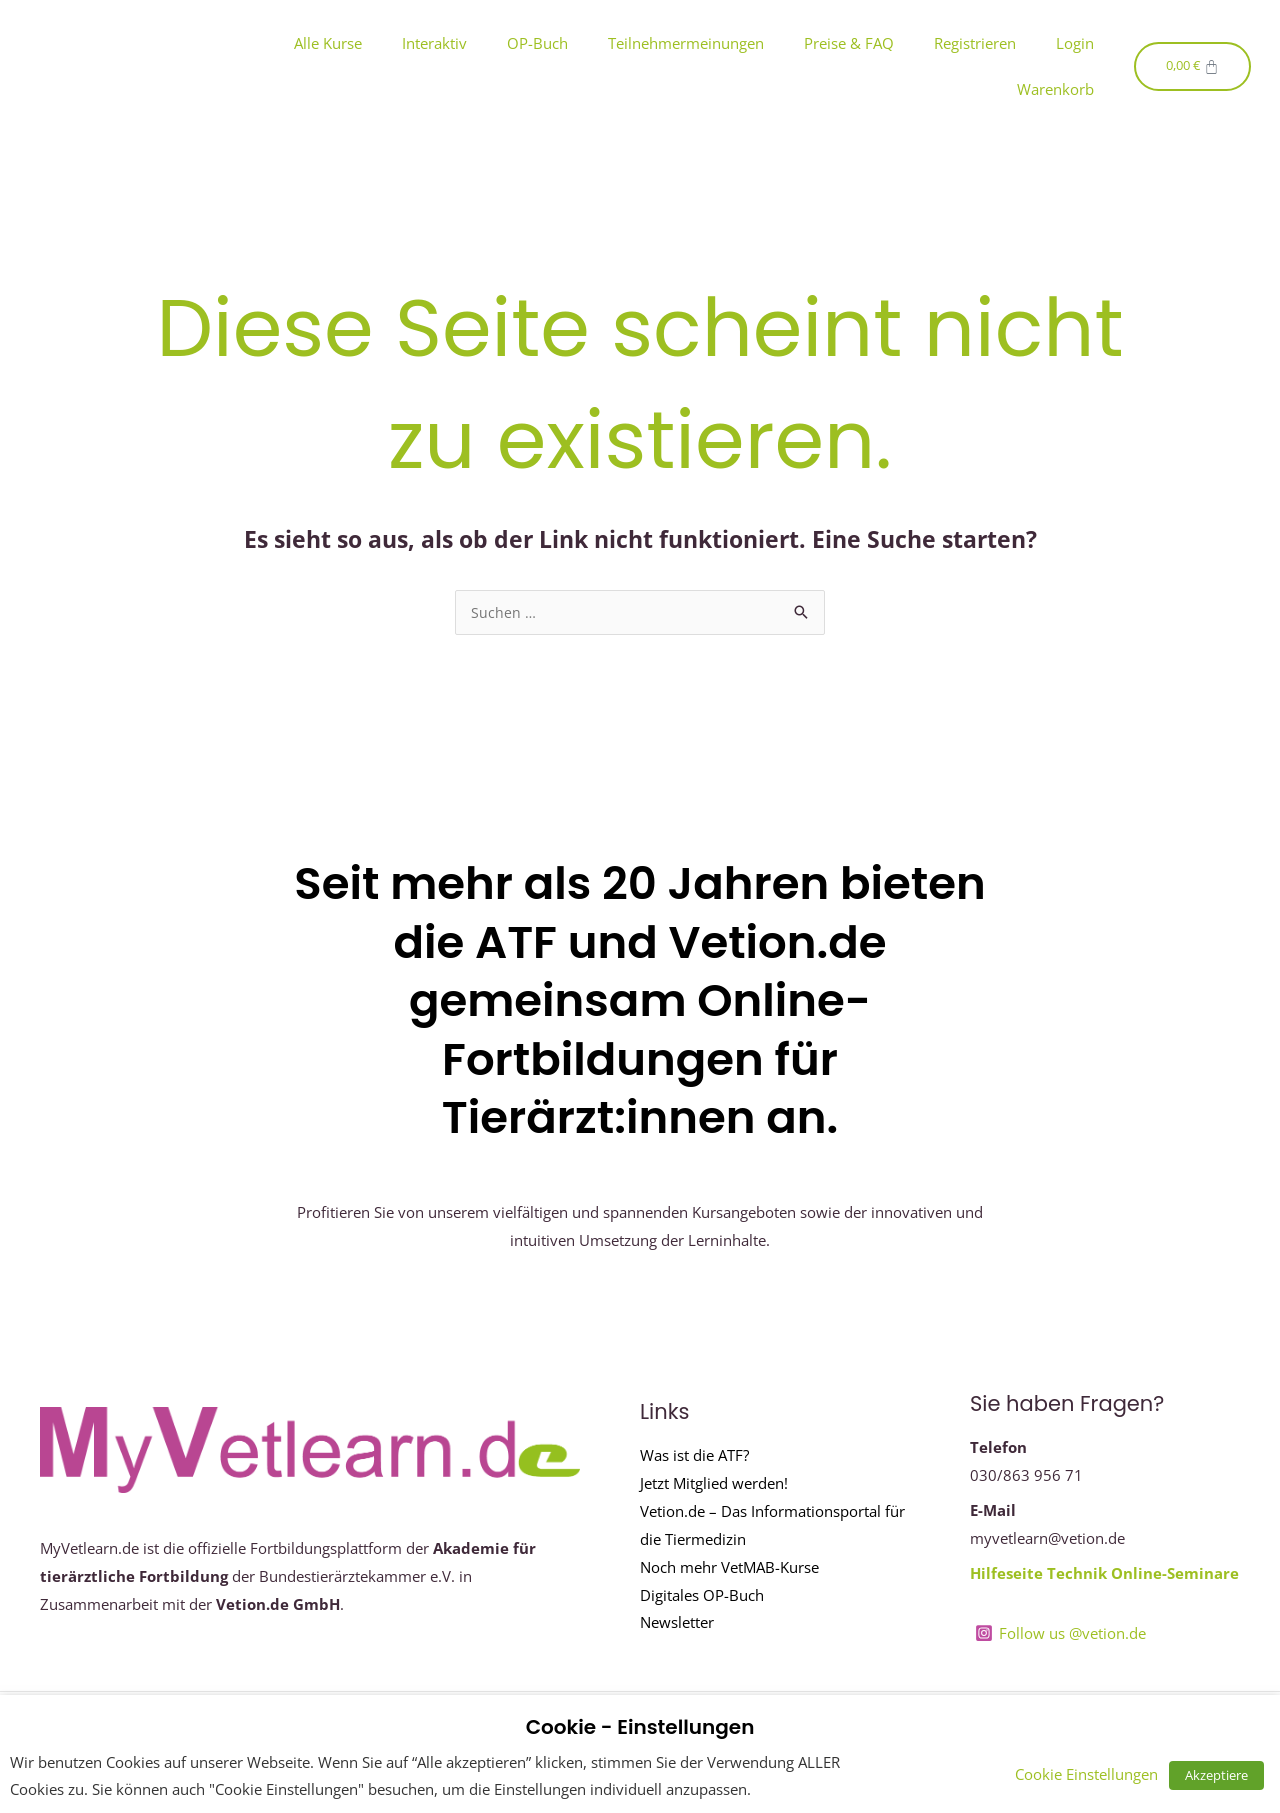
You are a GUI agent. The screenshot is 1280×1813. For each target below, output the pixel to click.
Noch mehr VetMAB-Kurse (729, 1568)
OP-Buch (537, 43)
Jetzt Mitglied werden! (714, 1484)
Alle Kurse (328, 43)
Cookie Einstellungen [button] (1098, 1774)
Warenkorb (1055, 89)
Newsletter (677, 1623)
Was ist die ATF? (694, 1456)
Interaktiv (434, 43)
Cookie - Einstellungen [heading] (640, 1727)
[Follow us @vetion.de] (1061, 1634)
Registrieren (975, 43)
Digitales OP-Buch (702, 1596)
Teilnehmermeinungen (686, 43)
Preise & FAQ (849, 43)
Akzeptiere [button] (1222, 1775)
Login (1075, 43)
